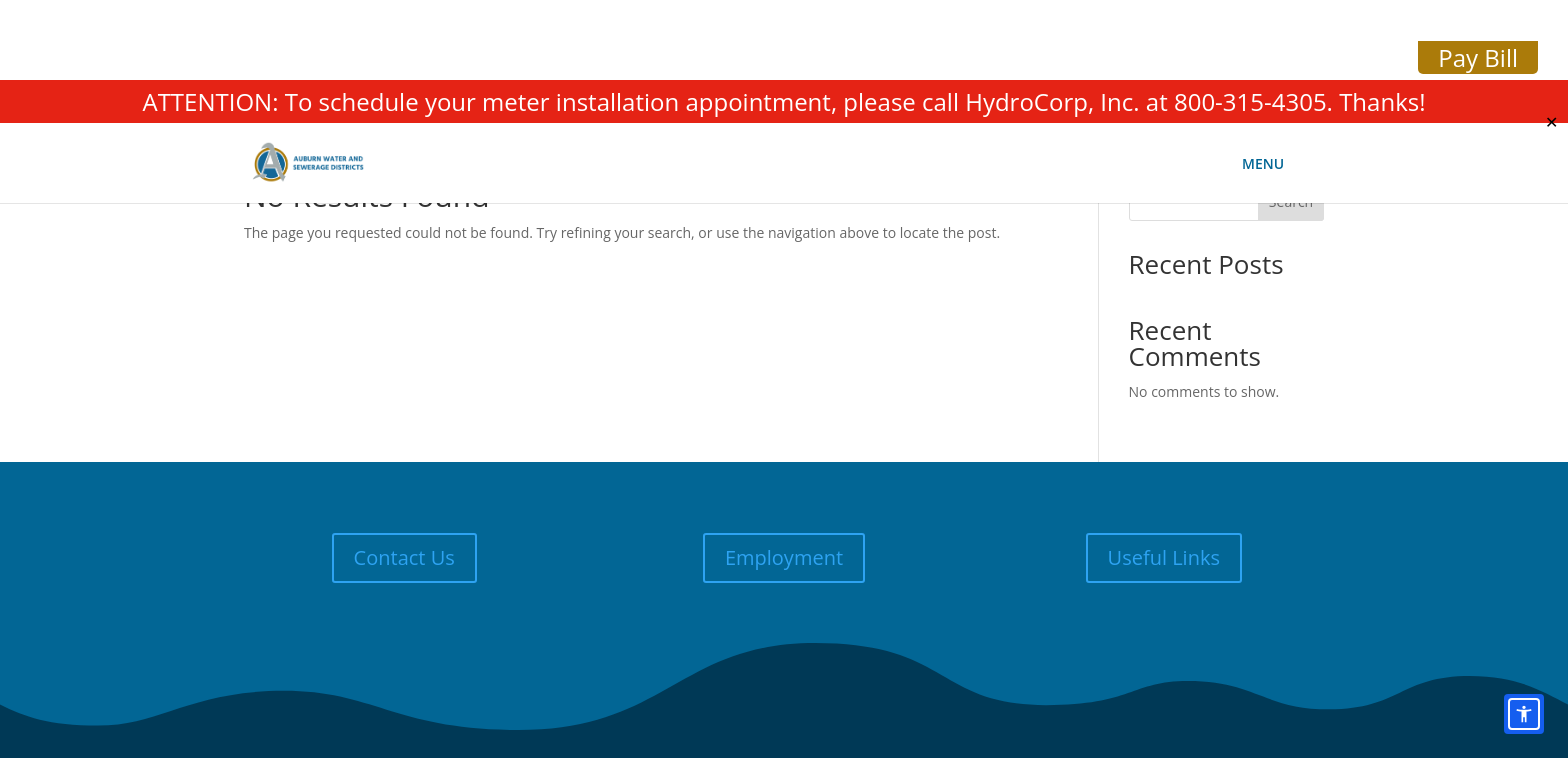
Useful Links (1164, 557)
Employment (784, 557)
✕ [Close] (1551, 122)
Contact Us (404, 557)
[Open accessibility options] (1524, 714)
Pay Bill (1478, 57)
